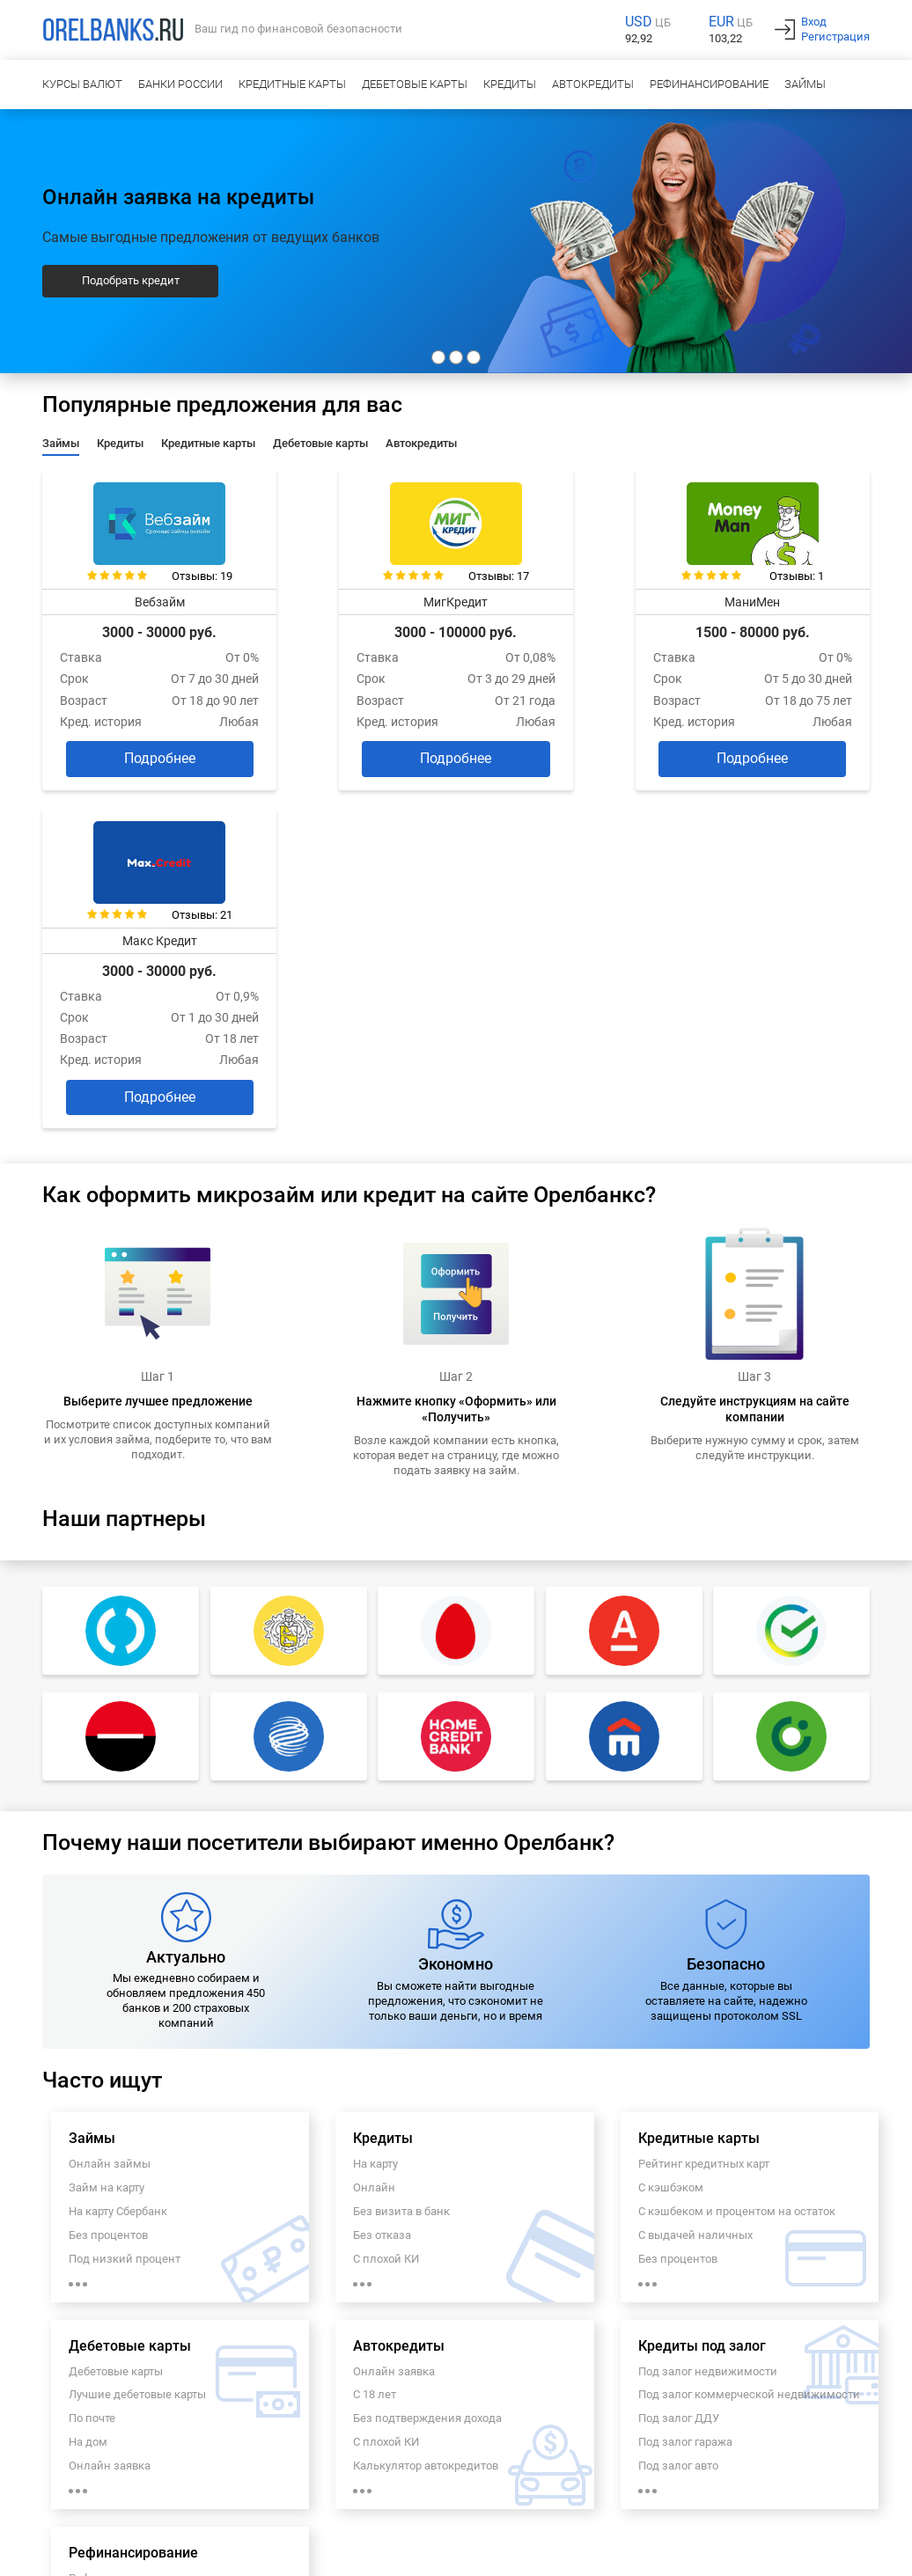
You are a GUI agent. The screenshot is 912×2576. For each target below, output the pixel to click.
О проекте (58, 2500)
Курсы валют (82, 84)
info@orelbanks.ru (835, 2466)
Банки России (180, 84)
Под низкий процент (124, 1908)
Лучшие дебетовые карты (137, 2044)
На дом (88, 2091)
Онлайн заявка (110, 2115)
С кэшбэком (670, 1837)
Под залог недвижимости (707, 2021)
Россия (51, 2553)
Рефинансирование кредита (145, 2228)
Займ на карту (106, 1837)
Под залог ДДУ (678, 2068)
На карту (375, 1813)
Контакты (236, 2500)
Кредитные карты (292, 84)
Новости (695, 2500)
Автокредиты (593, 84)
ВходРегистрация (835, 29)
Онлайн (374, 1837)
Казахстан (161, 2553)
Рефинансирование (709, 84)
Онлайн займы (110, 1813)
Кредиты (509, 84)
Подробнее (137, 746)
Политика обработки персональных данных (383, 2500)
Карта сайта (336, 2518)
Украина (102, 2553)
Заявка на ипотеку (247, 2518)
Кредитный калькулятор (95, 2518)
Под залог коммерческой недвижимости (749, 2044)
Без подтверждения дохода (427, 2068)
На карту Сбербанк (118, 1861)
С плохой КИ (386, 1908)
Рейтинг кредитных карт (703, 1813)
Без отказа (382, 1884)
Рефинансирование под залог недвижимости (150, 2283)
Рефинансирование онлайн (143, 2251)
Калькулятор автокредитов (425, 2115)
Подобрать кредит (131, 280)
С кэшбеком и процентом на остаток (736, 1861)
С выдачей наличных (695, 1884)
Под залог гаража (685, 2091)
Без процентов (108, 1884)
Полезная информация (787, 2500)
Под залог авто (678, 2115)
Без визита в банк (401, 1861)
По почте (92, 2068)
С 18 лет (374, 2044)
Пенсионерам (106, 2314)
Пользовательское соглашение (584, 2500)
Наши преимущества (147, 2500)
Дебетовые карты (414, 84)
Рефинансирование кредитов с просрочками (153, 2344)
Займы (805, 84)
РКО (178, 2518)
